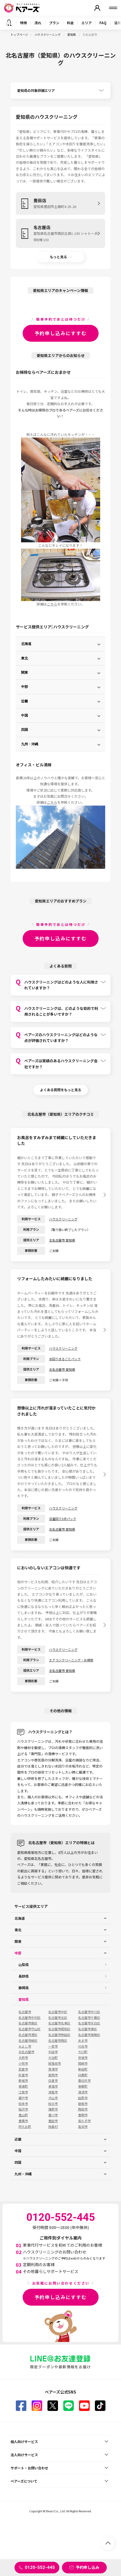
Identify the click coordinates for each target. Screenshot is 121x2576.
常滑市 (53, 2069)
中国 (24, 715)
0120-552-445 (40, 2567)
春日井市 (84, 2080)
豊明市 (83, 2115)
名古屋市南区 (27, 2023)
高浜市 (83, 2127)
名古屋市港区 (27, 2035)
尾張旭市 (54, 2063)
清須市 (83, 2092)
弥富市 (23, 2075)
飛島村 (53, 2127)
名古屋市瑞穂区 (89, 2035)
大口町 (83, 2052)
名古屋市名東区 (59, 2023)
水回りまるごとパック (65, 1359)
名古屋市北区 (57, 2018)
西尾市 (83, 2109)
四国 (24, 730)
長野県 (23, 1976)
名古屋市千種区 (89, 2018)
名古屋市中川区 (89, 2012)
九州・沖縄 (29, 744)
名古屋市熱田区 (59, 2035)
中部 (24, 687)
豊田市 (53, 2121)
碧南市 (83, 2104)
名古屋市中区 (57, 2012)
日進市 (53, 2080)
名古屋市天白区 (89, 2023)
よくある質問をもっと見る (60, 1089)
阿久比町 (24, 2127)
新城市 (23, 2080)
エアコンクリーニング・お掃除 (71, 1660)
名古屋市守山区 (29, 2029)
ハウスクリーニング (48, 34)
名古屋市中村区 (29, 2018)
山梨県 (23, 1964)
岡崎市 (83, 2063)
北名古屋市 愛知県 (62, 1240)
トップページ (19, 34)
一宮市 (53, 2046)
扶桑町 (83, 2075)
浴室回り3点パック (62, 1518)
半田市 (53, 2052)
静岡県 (23, 1987)
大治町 (53, 2058)
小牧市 (23, 2063)
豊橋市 (23, 2121)
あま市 (83, 2040)
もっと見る (58, 256)
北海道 (26, 644)
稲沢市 (23, 2109)
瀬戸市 (23, 2098)
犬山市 (53, 2098)
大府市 (23, 2058)
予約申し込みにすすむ (61, 333)
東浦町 (23, 2086)
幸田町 (83, 2069)
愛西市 (53, 2075)
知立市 (53, 2104)
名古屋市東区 (87, 2029)
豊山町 (23, 2115)
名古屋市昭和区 (59, 2029)
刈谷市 (83, 2046)
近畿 (24, 701)
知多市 (23, 2104)
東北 (24, 658)
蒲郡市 (53, 2109)
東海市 (53, 2086)
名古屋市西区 (57, 2040)
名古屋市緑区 (27, 2040)
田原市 (83, 2098)
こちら (52, 604)
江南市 (23, 2092)
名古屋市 (24, 2012)
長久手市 (84, 2121)
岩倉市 (23, 2069)
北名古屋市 (26, 2052)
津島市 (53, 2092)
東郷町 (83, 2086)
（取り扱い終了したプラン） (69, 1229)
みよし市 (24, 2046)
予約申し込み (87, 2567)
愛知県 (71, 34)
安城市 (83, 2058)
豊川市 (53, 2115)
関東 (24, 672)
